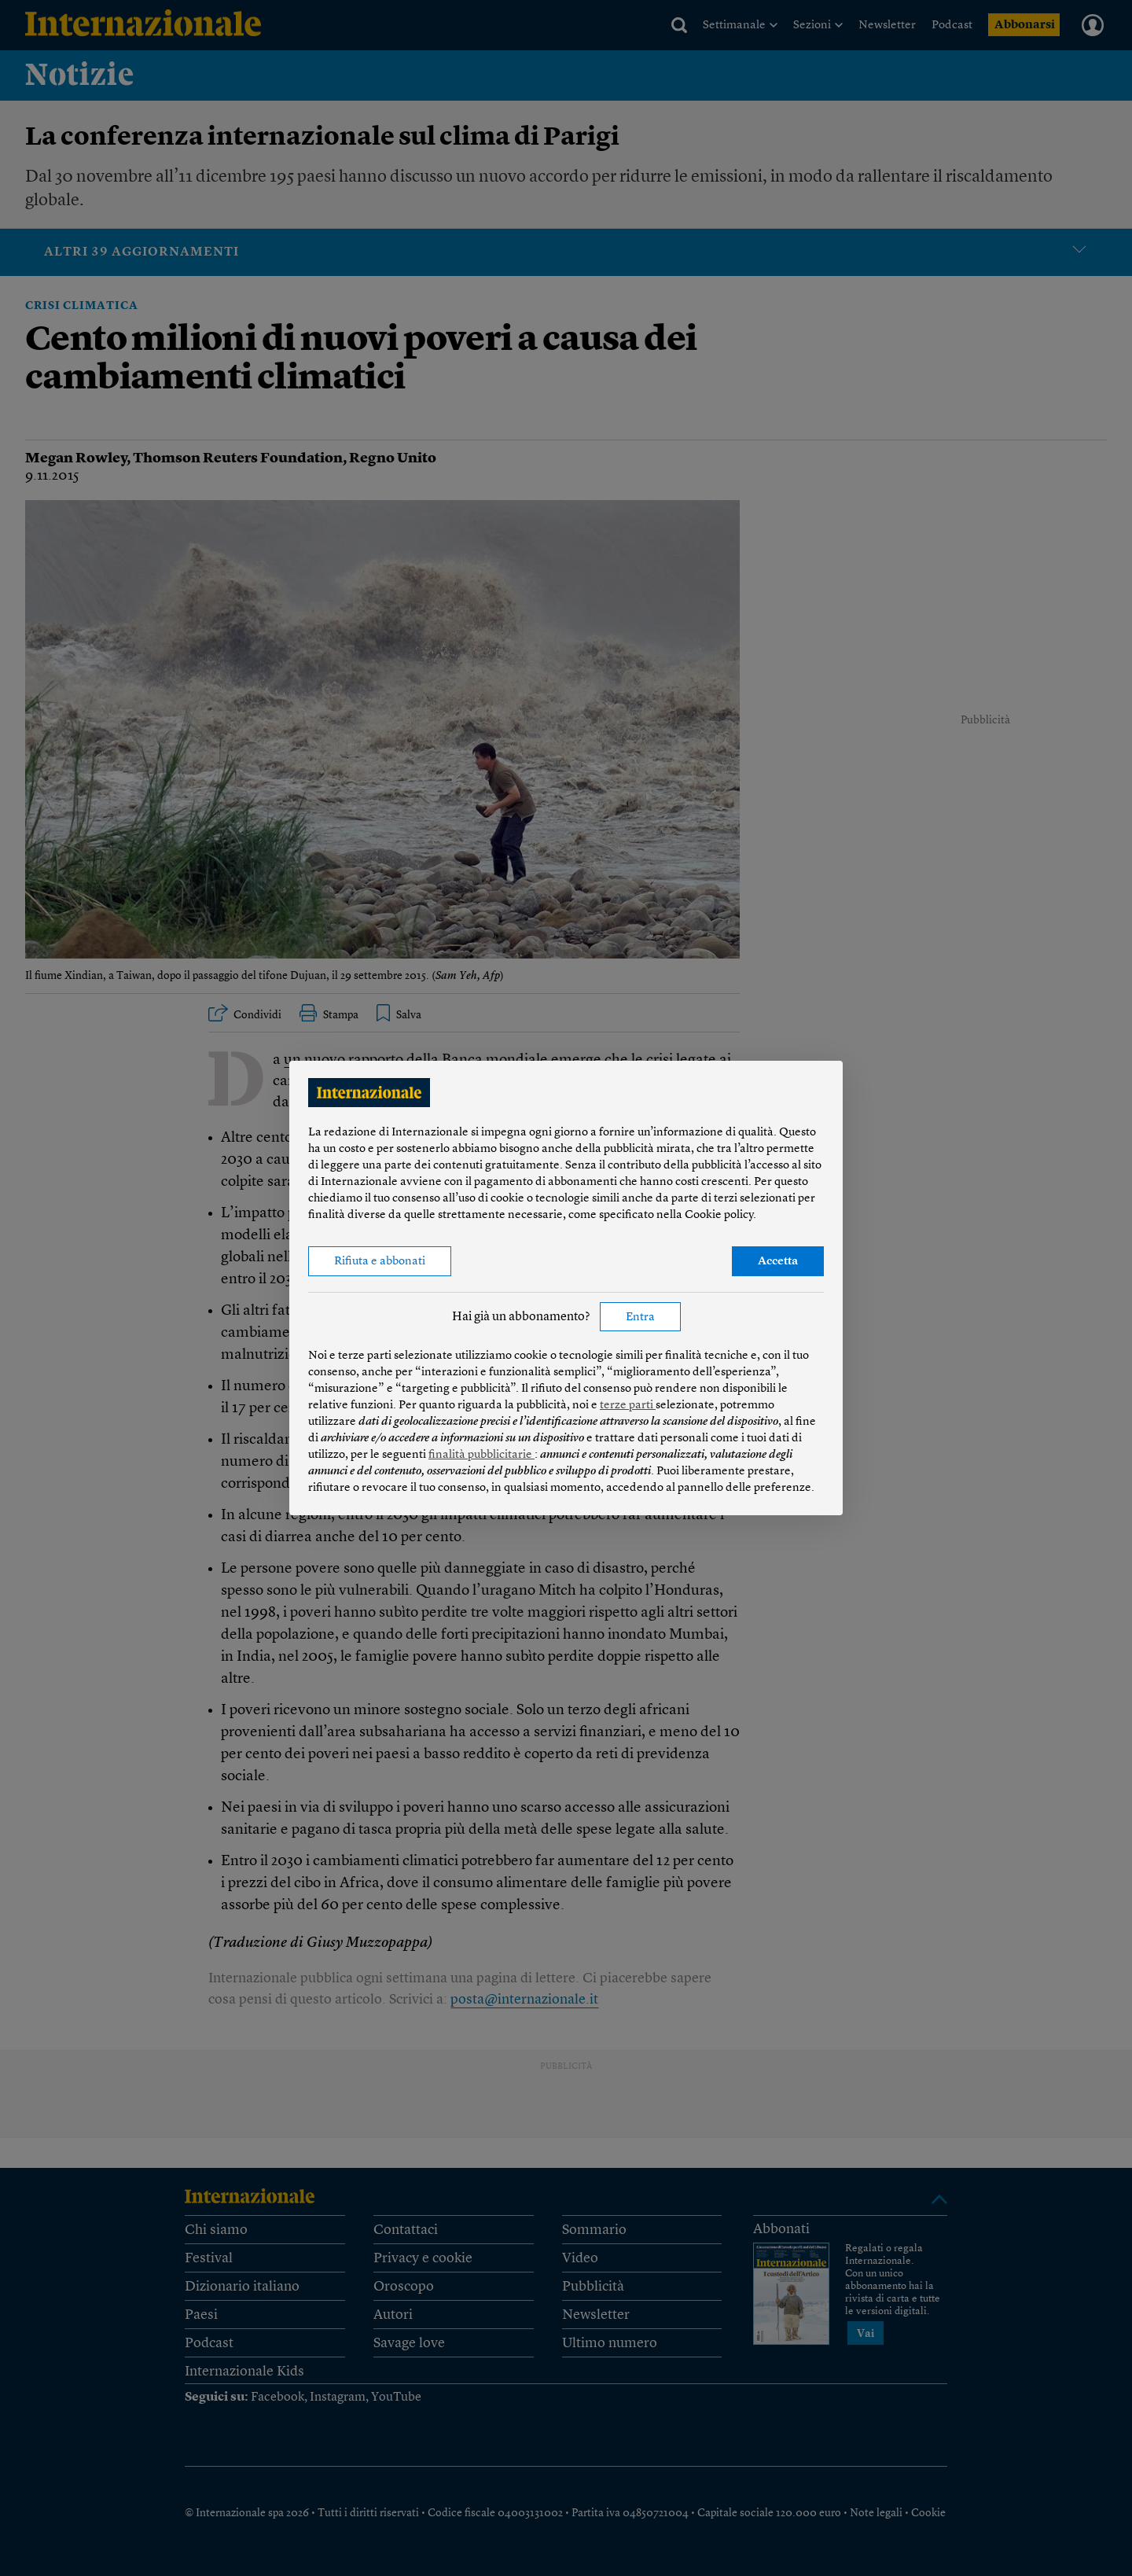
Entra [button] (640, 1317)
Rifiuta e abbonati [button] (379, 1262)
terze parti (628, 1405)
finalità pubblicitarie (481, 1455)
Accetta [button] (778, 1262)
